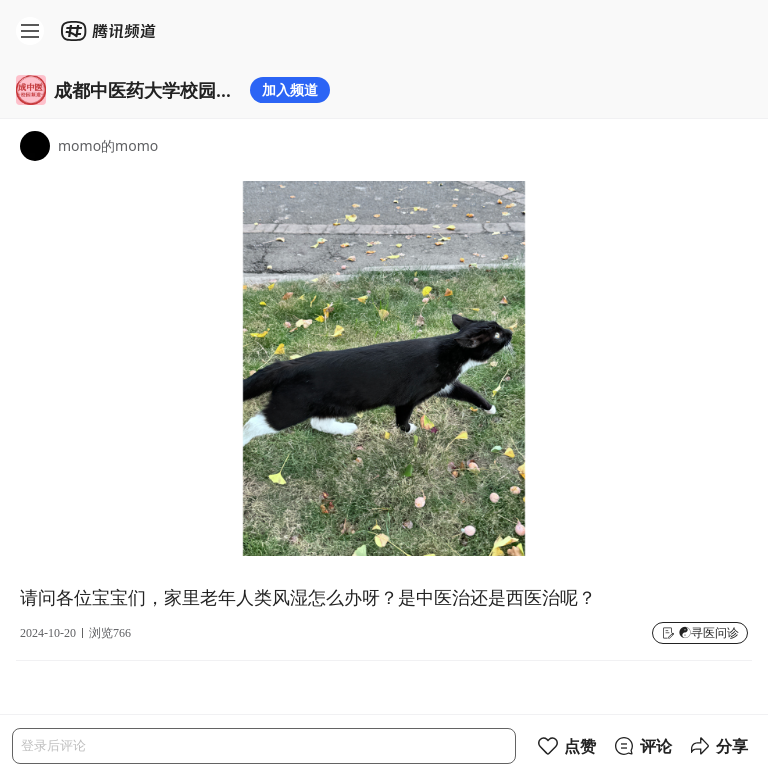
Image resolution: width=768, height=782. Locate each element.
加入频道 (290, 89)
